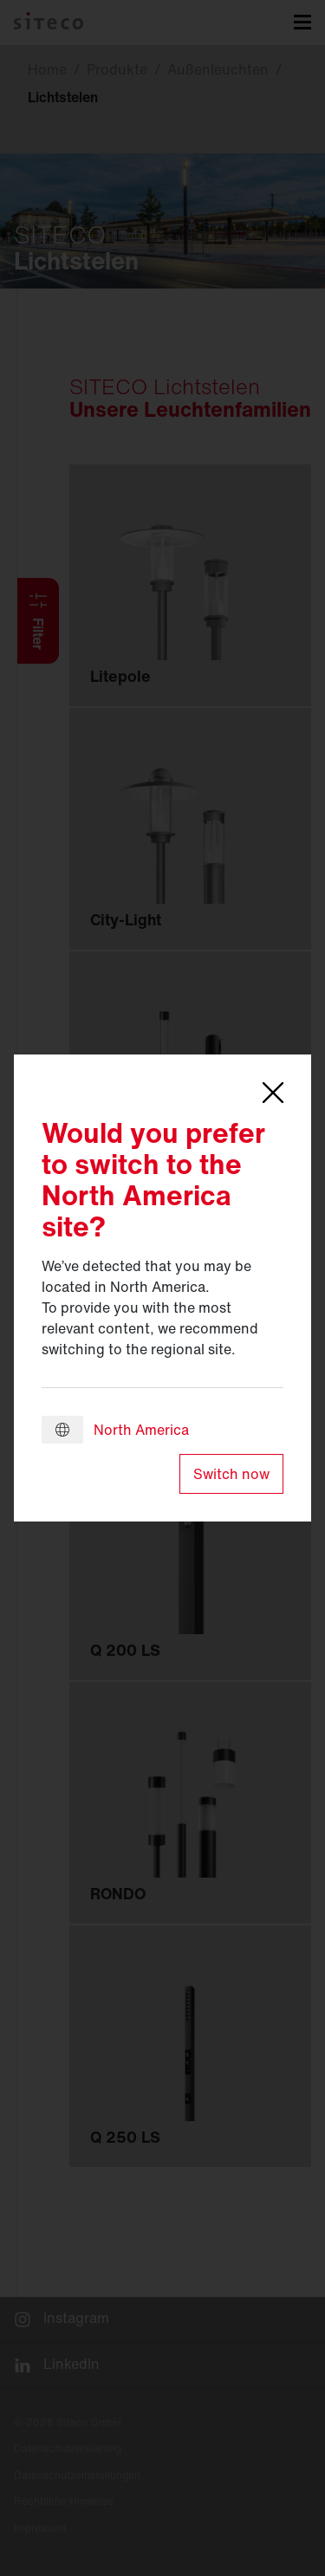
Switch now (231, 1473)
